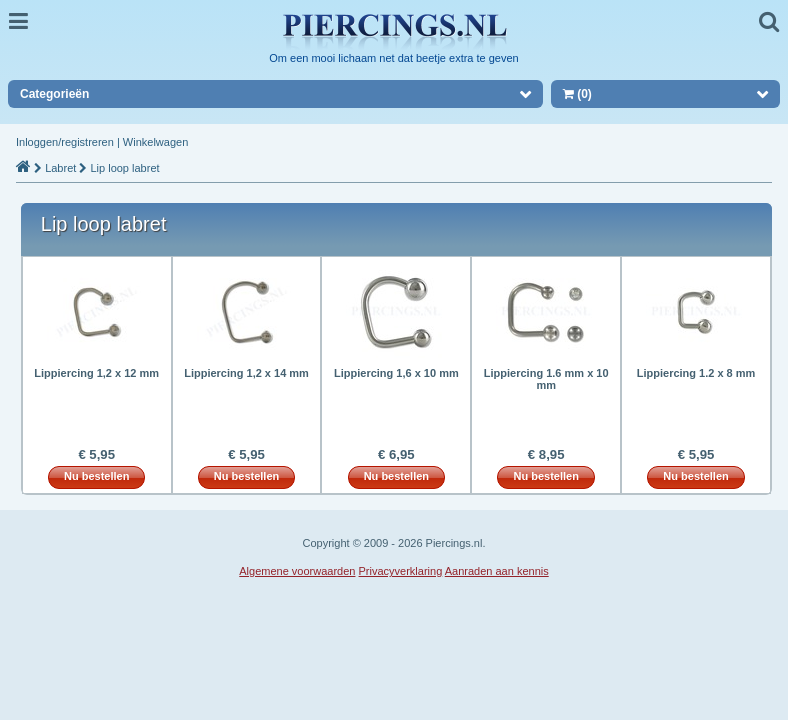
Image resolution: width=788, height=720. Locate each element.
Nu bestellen (96, 476)
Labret (60, 168)
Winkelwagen (155, 142)
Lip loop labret (124, 168)
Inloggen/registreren (65, 142)
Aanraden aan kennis (497, 571)
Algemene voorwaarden (297, 571)
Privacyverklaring (401, 571)
